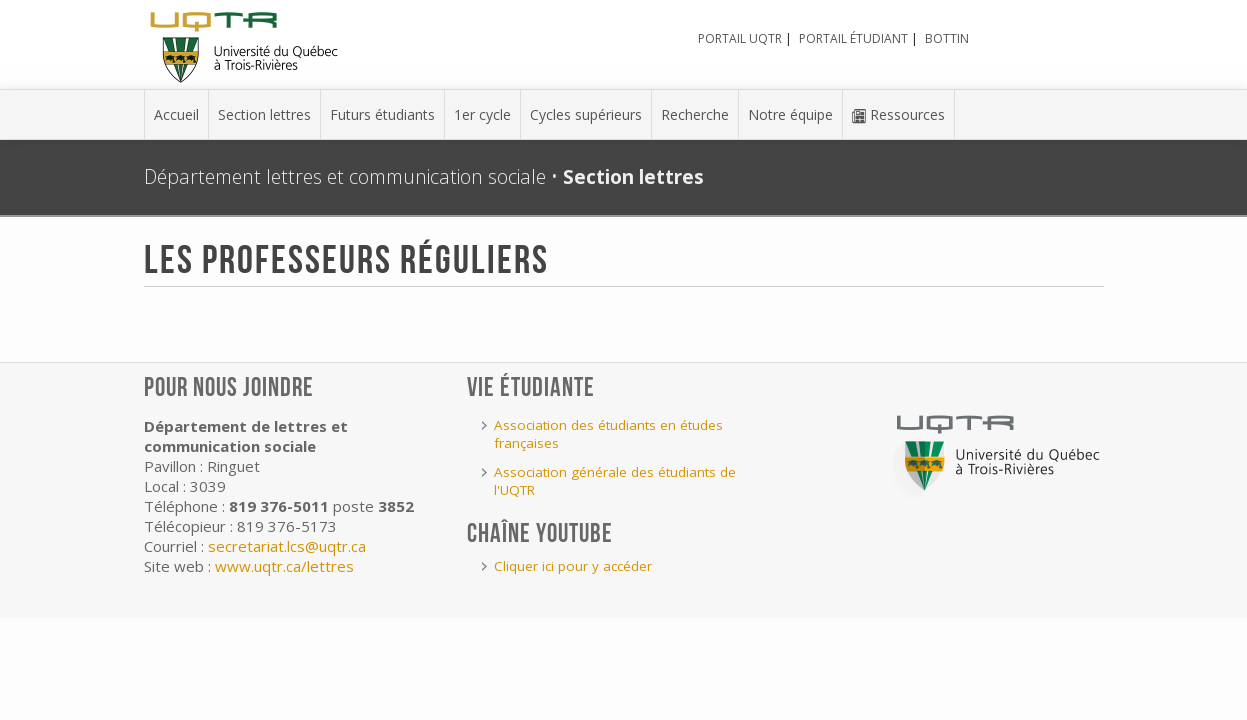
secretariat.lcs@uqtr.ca (287, 546)
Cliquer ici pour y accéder (573, 566)
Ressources (898, 114)
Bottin (947, 38)
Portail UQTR (740, 38)
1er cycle (482, 114)
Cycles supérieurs (586, 114)
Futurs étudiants (382, 114)
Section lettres (264, 114)
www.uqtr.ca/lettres (284, 566)
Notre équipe (790, 114)
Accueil (176, 114)
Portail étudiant (853, 38)
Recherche (695, 114)
